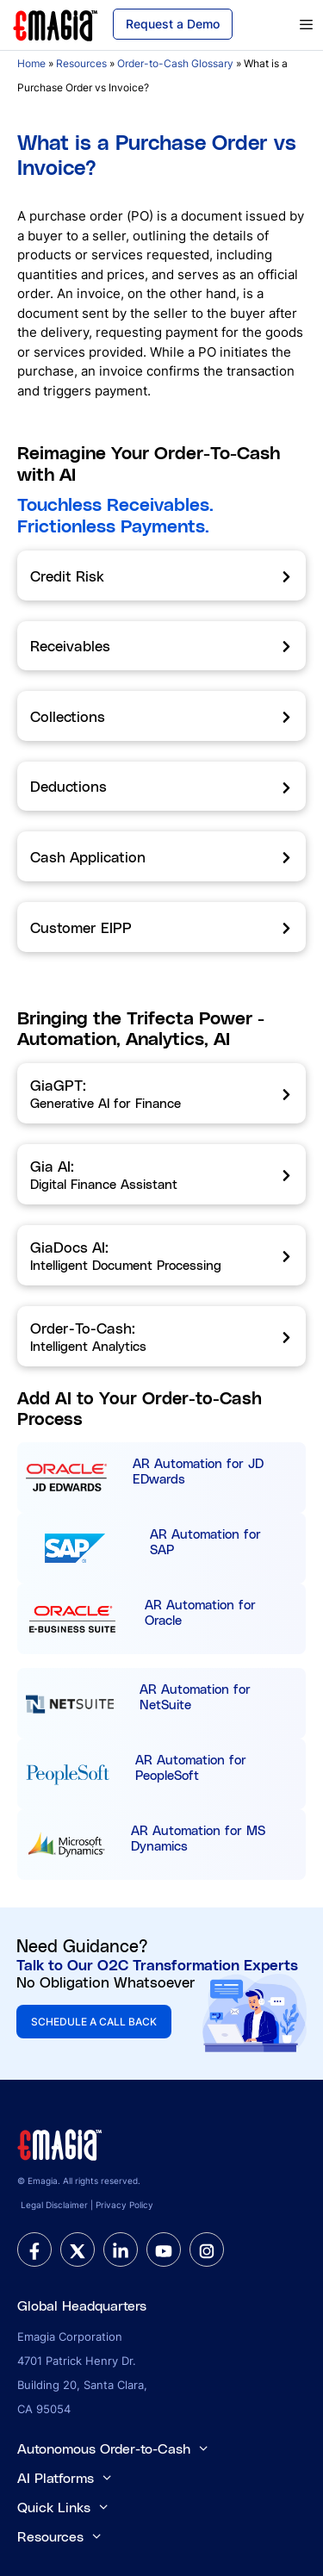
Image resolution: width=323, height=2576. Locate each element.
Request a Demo (173, 23)
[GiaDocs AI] (161, 1255)
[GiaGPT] (161, 1093)
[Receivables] (161, 646)
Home (31, 63)
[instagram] (206, 2249)
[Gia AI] (161, 1174)
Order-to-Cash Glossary (175, 63)
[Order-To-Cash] (161, 1336)
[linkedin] (120, 2249)
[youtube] (163, 2249)
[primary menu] (286, 25)
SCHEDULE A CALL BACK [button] (94, 2021)
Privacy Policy (124, 2205)
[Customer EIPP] (161, 927)
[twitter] (77, 2249)
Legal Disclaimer (54, 2205)
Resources (81, 63)
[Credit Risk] (161, 575)
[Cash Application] (161, 856)
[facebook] (34, 2249)
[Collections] (161, 716)
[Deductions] (161, 787)
